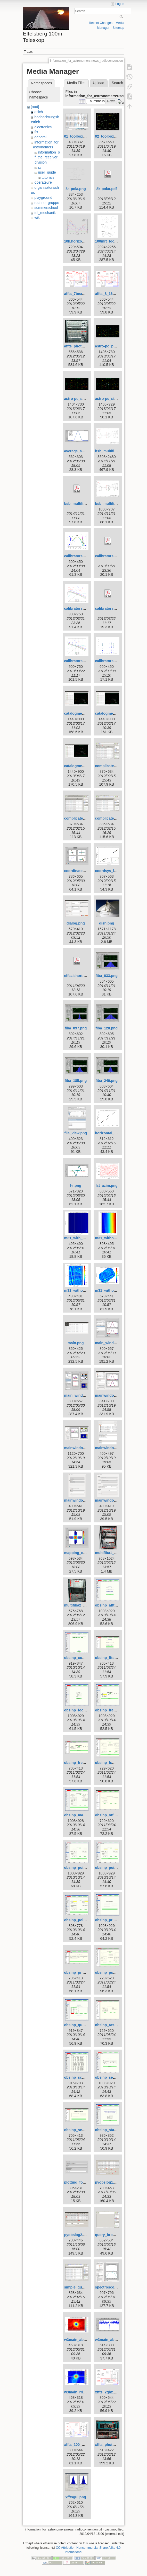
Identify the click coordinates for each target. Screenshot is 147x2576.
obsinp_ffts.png (108, 1658)
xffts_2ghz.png (107, 2392)
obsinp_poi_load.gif (112, 1867)
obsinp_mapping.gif (81, 1815)
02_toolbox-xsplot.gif (113, 136)
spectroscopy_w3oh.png (116, 2287)
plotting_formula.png (82, 2182)
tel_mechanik (45, 213)
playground (43, 197)
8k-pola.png (76, 189)
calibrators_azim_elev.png (86, 556)
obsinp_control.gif (79, 1658)
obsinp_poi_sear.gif (81, 1920)
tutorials (48, 177)
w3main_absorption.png (84, 2340)
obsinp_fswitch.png (112, 1763)
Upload (98, 83)
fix (36, 132)
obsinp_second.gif (111, 2077)
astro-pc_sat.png (78, 399)
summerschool (46, 207)
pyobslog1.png (108, 2182)
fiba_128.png (107, 1028)
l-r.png (75, 1185)
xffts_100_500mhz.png (83, 2445)
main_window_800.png (114, 1343)
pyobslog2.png (77, 2235)
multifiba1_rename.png (114, 1553)
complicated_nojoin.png (115, 818)
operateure (43, 182)
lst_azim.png (107, 1185)
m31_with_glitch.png (82, 1238)
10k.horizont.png (78, 241)
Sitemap (118, 28)
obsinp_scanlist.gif (80, 2077)
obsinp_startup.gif (110, 2130)
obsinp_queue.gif (79, 2025)
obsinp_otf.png (108, 1815)
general (40, 137)
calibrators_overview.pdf (116, 556)
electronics (43, 127)
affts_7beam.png (78, 294)
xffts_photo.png (108, 2445)
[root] (35, 107)
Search (121, 16)
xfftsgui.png (75, 2497)
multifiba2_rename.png (83, 1605)
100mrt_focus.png (110, 241)
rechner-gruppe (46, 203)
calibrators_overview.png (85, 608)
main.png (76, 1343)
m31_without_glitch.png (115, 1238)
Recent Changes (100, 23)
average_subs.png (80, 451)
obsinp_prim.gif (108, 1920)
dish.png (106, 923)
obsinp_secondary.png (83, 2130)
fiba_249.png (107, 1081)
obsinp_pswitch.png (112, 1972)
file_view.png (75, 1133)
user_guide (47, 172)
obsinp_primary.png (81, 1972)
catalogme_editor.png (113, 713)
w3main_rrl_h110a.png (83, 2392)
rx (39, 167)
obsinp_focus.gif (78, 1710)
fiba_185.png (76, 1081)
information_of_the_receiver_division (47, 157)
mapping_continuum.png (85, 1553)
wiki (37, 218)
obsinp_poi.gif (76, 1867)
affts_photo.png (77, 346)
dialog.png (76, 923)
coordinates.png (78, 871)
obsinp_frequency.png (83, 1763)
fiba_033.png (107, 976)
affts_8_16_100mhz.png (115, 294)
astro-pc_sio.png (109, 399)
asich (38, 112)
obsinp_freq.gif (108, 1710)
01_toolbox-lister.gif (81, 136)
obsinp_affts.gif (108, 1605)
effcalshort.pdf (76, 976)
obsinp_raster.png (110, 2025)
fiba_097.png (76, 1028)
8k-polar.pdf (106, 189)
